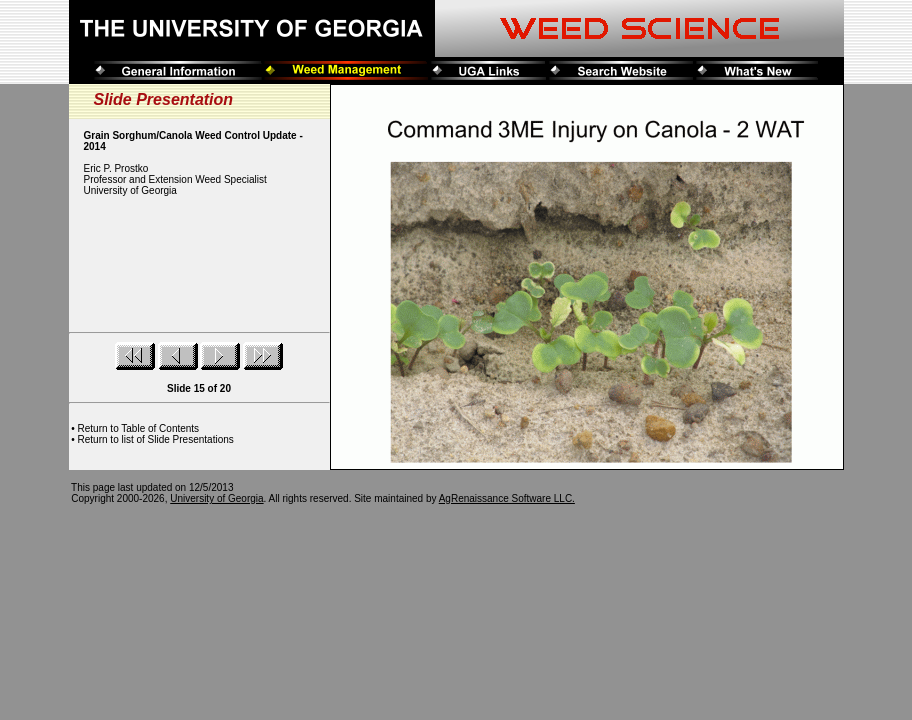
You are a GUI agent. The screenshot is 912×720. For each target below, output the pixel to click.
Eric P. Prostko (116, 168)
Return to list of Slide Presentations (156, 439)
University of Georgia (216, 498)
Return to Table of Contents (139, 428)
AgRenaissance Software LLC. (507, 498)
